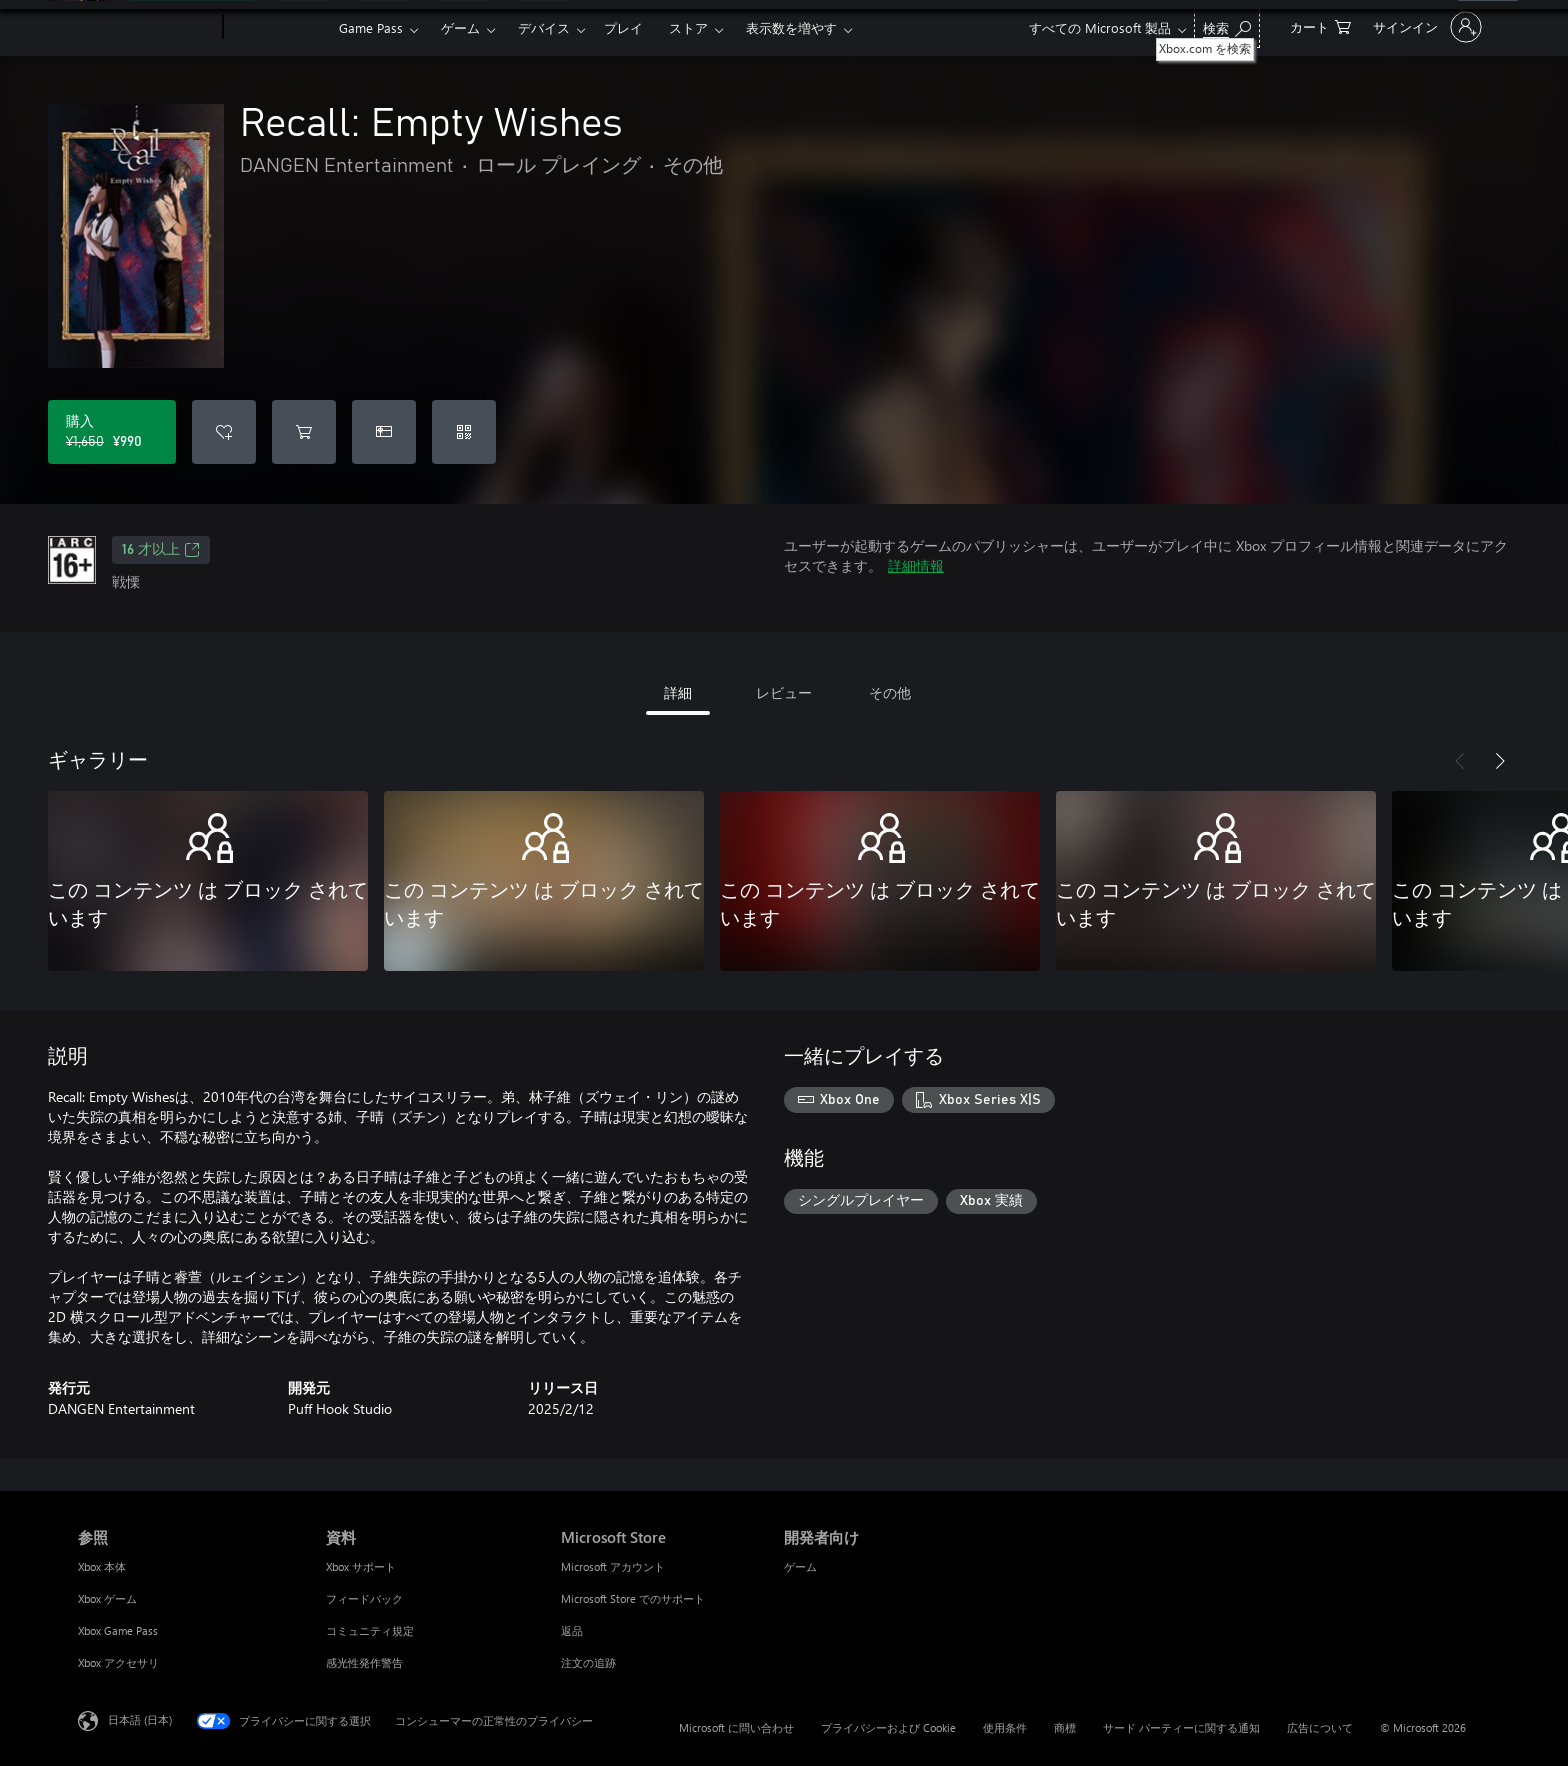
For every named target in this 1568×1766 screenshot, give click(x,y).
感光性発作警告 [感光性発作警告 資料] (364, 1662)
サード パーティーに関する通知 (1181, 1727)
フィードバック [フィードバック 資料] (364, 1598)
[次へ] (1500, 761)
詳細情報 (916, 565)
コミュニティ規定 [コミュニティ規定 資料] (370, 1630)
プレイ (623, 27)
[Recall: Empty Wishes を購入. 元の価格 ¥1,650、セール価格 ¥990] (112, 432)
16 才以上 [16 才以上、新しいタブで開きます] (161, 550)
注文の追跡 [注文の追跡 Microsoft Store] (588, 1662)
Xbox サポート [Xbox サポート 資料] (361, 1566)
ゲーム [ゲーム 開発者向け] (800, 1566)
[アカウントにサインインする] (1425, 27)
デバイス (544, 27)
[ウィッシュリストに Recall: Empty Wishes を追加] (224, 432)
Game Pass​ (371, 27)
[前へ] (1460, 761)
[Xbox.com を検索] (1227, 25)
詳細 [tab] (678, 692)
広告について (1320, 1727)
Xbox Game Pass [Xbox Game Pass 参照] (118, 1630)
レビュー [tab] (784, 692)
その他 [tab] (890, 692)
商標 (1065, 1727)
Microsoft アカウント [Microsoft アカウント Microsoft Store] (613, 1566)
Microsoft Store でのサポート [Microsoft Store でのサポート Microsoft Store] (633, 1598)
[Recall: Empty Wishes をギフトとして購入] (384, 432)
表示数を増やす (791, 27)
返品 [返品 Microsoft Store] (572, 1630)
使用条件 (1005, 1727)
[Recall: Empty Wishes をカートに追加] (304, 432)
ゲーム (460, 27)
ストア (688, 27)
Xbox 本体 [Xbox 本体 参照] (102, 1566)
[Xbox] (278, 28)
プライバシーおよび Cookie (888, 1727)
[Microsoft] (146, 28)
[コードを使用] (464, 432)
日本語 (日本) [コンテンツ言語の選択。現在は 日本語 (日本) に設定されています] (140, 1719)
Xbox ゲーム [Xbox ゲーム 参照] (107, 1598)
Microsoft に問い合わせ (736, 1727)
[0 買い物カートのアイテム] (1320, 25)
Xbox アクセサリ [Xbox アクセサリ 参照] (118, 1662)
